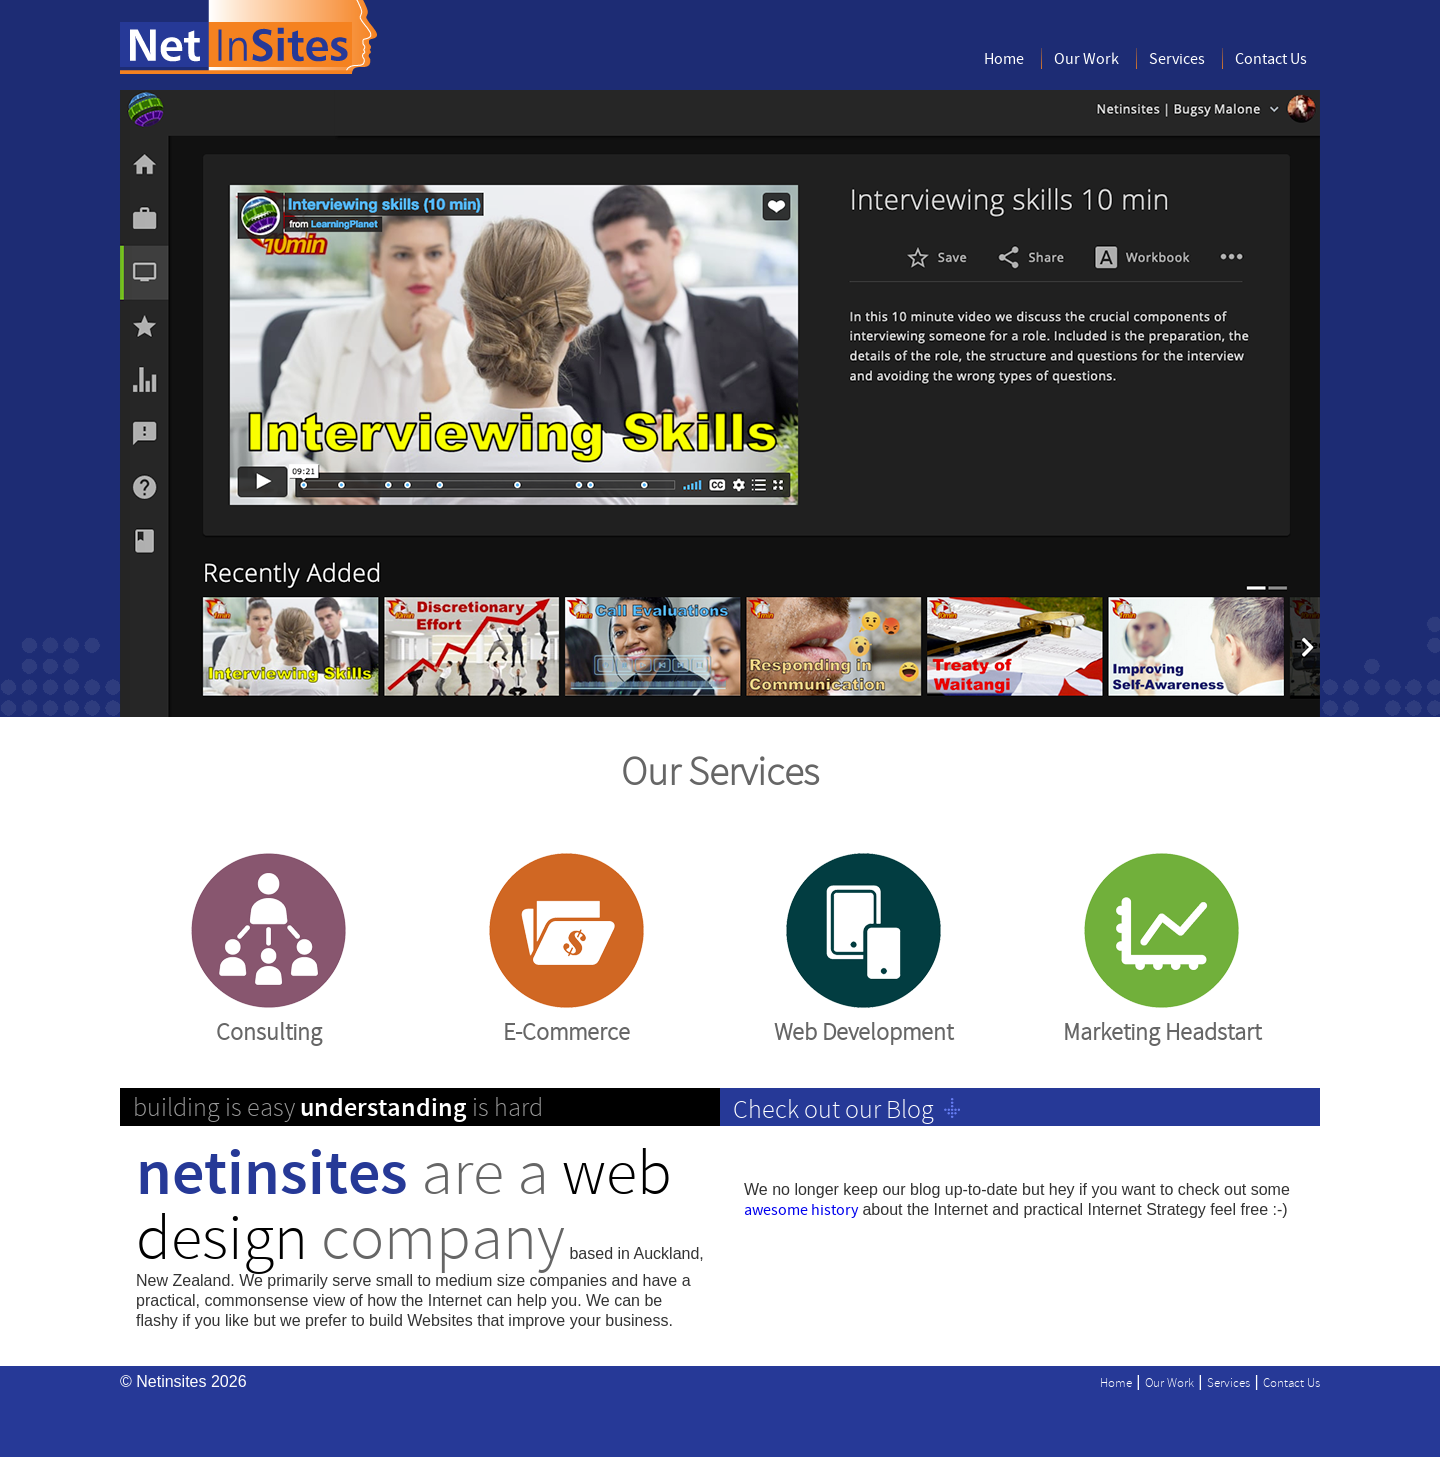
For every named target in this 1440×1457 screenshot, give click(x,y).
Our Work (1086, 59)
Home (1004, 59)
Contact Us (1271, 59)
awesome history (801, 1210)
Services (1177, 59)
